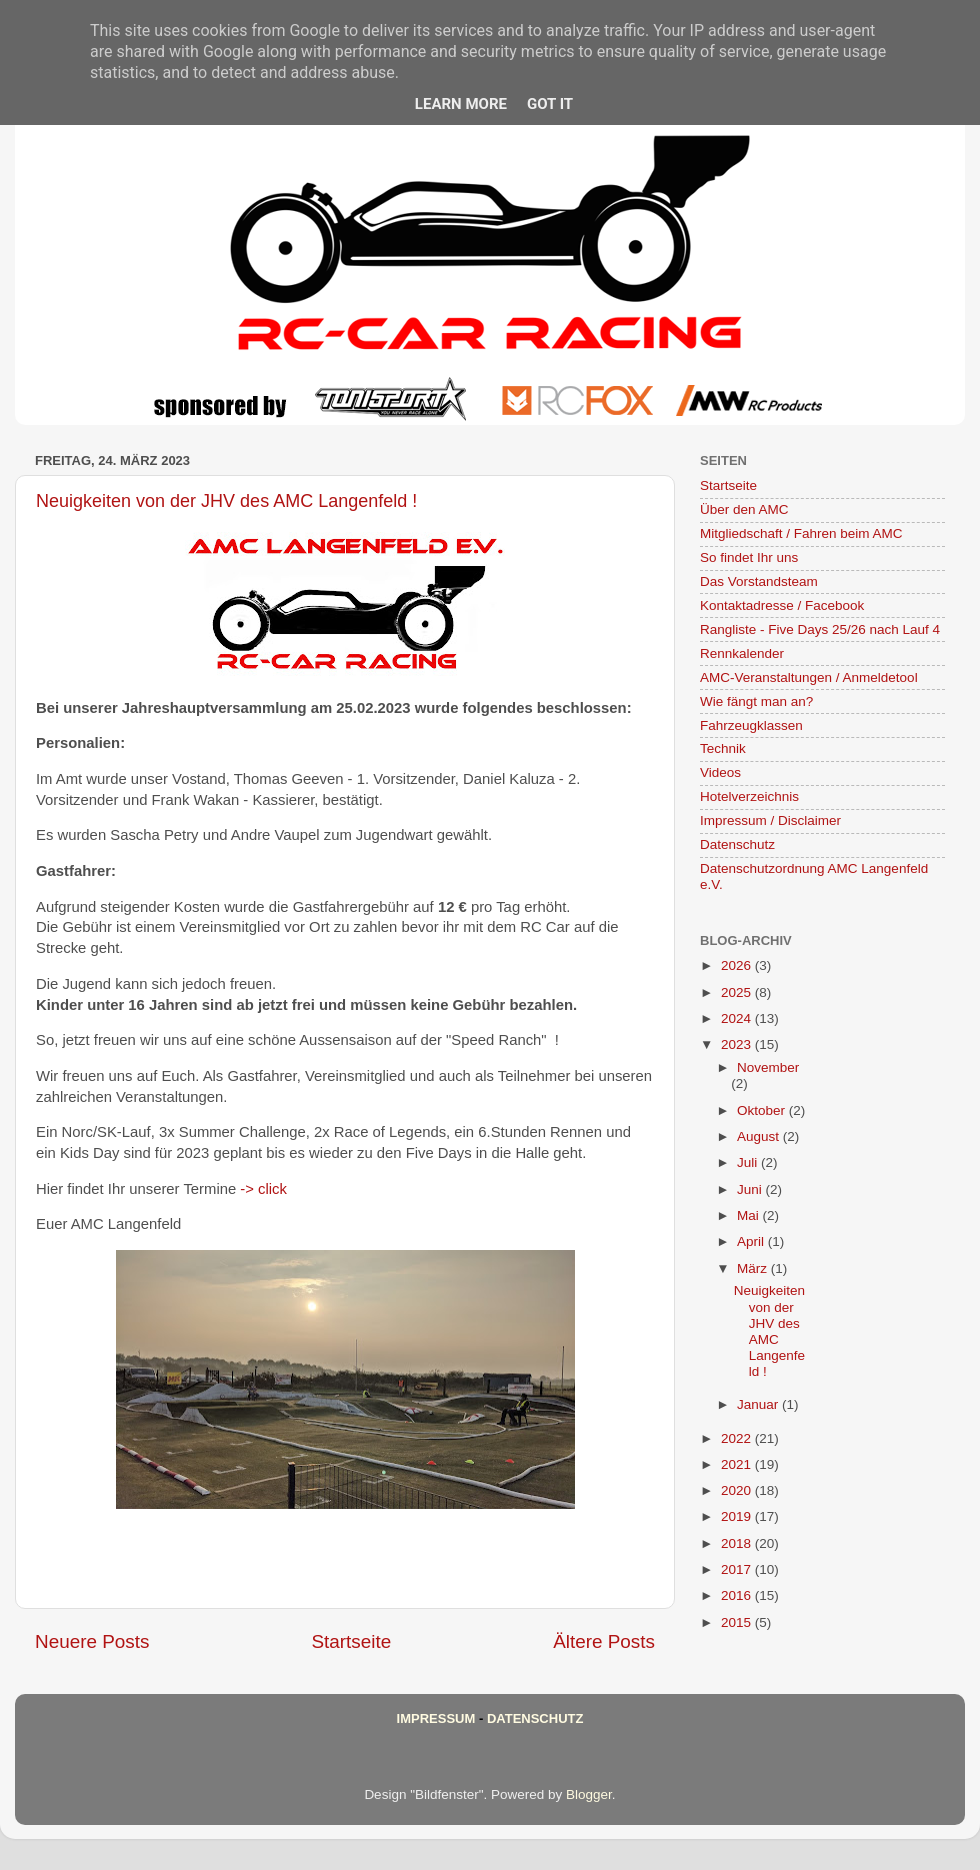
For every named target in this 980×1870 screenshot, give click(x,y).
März (754, 1268)
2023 (738, 1044)
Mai (750, 1215)
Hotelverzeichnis (749, 796)
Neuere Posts (92, 1641)
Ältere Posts (604, 1641)
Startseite (351, 1641)
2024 (738, 1018)
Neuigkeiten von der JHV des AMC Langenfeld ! (226, 501)
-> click (263, 1189)
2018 (738, 1543)
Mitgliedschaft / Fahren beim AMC (801, 533)
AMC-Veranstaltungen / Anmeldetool (809, 677)
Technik (723, 748)
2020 (738, 1490)
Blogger (589, 1794)
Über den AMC (744, 509)
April (752, 1241)
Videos (720, 772)
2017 (738, 1569)
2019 (738, 1516)
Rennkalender (742, 653)
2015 (738, 1622)
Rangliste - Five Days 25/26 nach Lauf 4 (820, 629)
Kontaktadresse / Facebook (782, 605)
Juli (749, 1162)
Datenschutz (737, 844)
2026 (738, 965)
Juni (751, 1189)
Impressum (436, 1718)
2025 (738, 992)
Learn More (461, 104)
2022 (738, 1438)
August (760, 1136)
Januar (759, 1404)
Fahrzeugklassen (751, 725)
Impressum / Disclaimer (770, 820)
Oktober (763, 1110)
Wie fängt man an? (756, 701)
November (768, 1067)
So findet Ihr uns (749, 557)
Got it (550, 104)
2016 (738, 1595)
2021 (738, 1464)
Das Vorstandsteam (759, 581)
